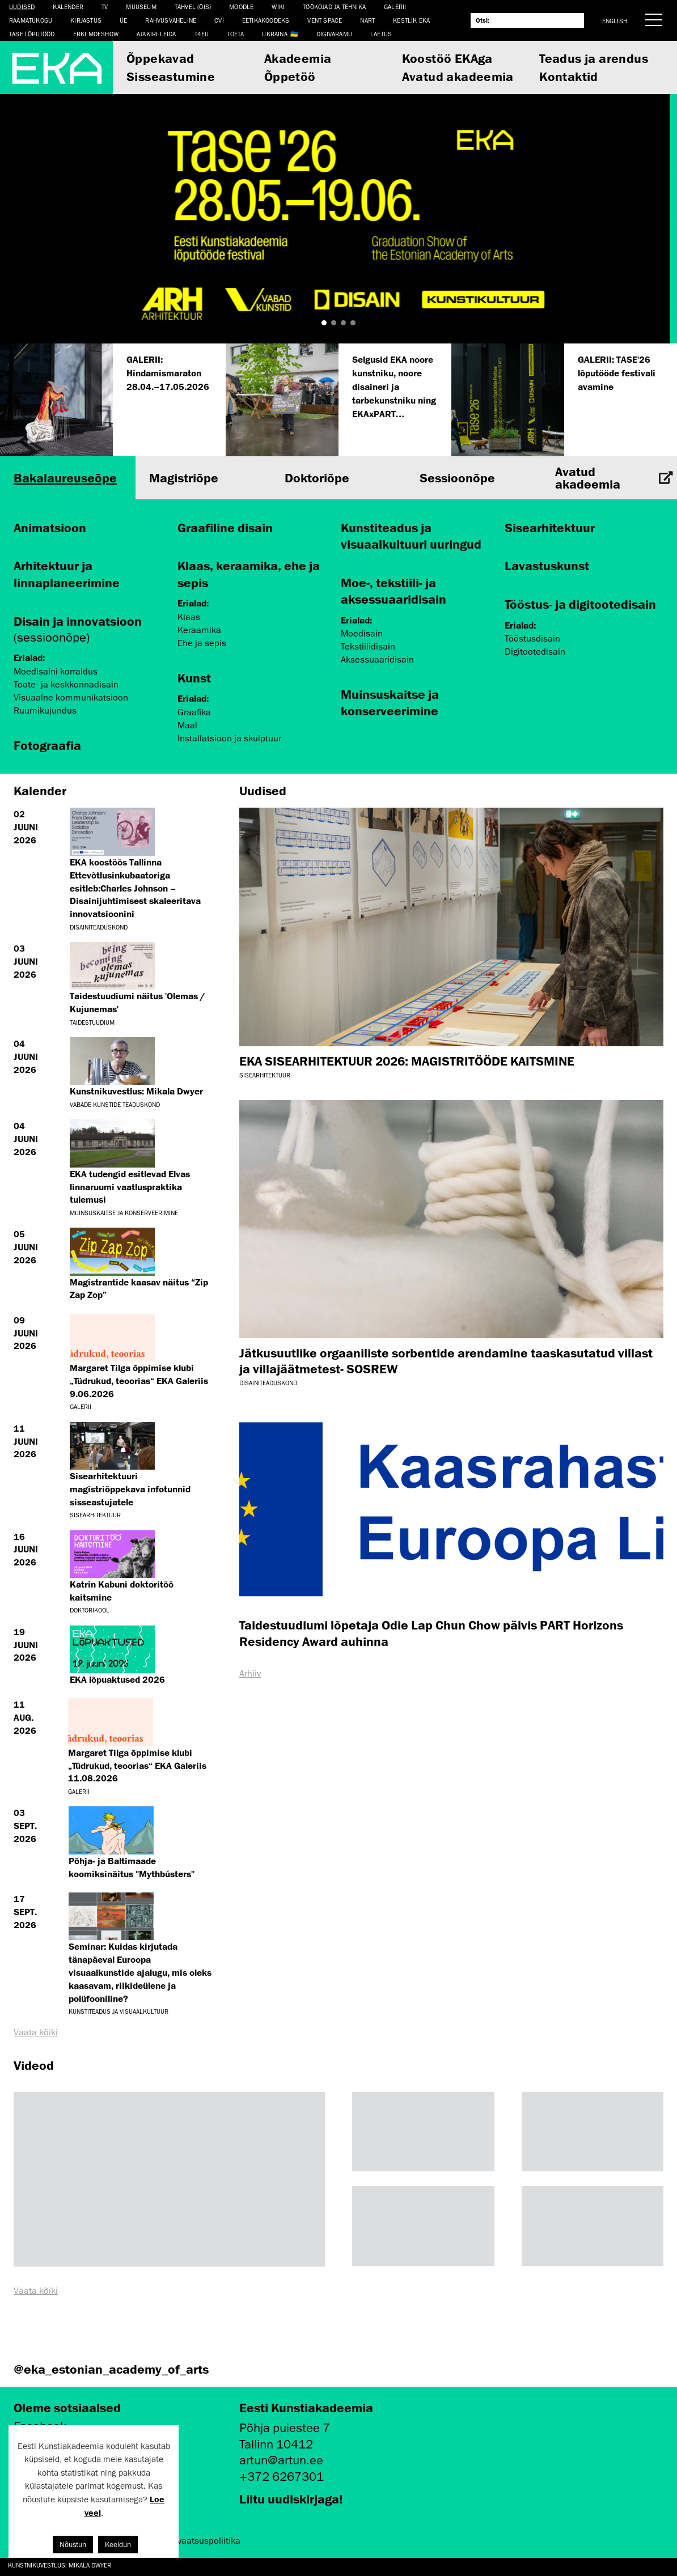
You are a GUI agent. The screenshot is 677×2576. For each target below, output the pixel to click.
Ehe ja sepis (201, 643)
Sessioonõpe (457, 477)
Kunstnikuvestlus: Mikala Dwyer (59, 2565)
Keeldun (118, 2544)
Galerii (395, 6)
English (614, 20)
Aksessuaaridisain (377, 659)
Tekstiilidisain (368, 646)
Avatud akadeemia (458, 76)
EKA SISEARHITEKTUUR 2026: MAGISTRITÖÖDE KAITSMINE (406, 1061)
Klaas (188, 617)
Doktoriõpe (317, 477)
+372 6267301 (281, 2476)
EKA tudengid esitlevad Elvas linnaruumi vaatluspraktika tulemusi (130, 1187)
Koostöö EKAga (447, 58)
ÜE (123, 20)
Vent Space (324, 20)
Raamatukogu (30, 20)
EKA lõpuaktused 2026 (117, 1679)
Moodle (241, 6)
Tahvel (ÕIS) (193, 6)
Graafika (194, 712)
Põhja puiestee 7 (284, 2427)
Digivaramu (334, 33)
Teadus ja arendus (593, 58)
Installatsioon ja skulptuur (229, 738)
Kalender (68, 6)
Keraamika (199, 630)
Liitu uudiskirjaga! (291, 2499)
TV (104, 6)
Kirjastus (85, 20)
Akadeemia (298, 58)
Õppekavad (160, 58)
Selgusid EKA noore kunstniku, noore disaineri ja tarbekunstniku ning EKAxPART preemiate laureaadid (394, 400)
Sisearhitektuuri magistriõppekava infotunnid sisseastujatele (130, 1489)
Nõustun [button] (73, 2544)
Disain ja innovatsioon (78, 621)
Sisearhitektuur (550, 527)
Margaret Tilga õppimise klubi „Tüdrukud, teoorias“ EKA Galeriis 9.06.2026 (139, 1381)
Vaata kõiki (36, 2032)
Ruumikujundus (45, 710)
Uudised (22, 6)
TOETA (235, 33)
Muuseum (141, 6)
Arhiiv (250, 1673)
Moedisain (362, 633)
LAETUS (381, 33)
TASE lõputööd (32, 33)
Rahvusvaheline (170, 20)
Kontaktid (568, 76)
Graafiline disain (225, 527)
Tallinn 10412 (276, 2444)
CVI (219, 20)
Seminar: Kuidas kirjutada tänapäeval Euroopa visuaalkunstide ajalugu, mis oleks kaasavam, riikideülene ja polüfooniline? (140, 1972)
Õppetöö (290, 76)
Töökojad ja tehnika (334, 6)
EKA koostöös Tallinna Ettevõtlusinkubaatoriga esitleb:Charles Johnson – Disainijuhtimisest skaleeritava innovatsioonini (135, 888)
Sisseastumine (170, 76)
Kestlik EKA (411, 20)
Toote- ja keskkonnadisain (66, 684)
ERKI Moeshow (96, 33)
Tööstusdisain (532, 638)
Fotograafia (47, 745)
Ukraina (274, 33)
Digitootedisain (535, 651)
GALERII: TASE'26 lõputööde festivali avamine (616, 373)
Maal (187, 725)
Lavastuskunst (547, 565)
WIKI (278, 6)
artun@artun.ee (281, 2460)
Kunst (194, 677)
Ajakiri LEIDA (156, 33)
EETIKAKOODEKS (266, 20)
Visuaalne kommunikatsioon (71, 697)
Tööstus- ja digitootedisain (580, 604)
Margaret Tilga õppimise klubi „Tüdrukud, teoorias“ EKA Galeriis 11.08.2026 (137, 1765)
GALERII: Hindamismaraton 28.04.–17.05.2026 (167, 373)
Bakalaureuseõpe (65, 477)
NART (367, 20)
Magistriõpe (183, 477)
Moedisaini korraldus (56, 671)
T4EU (201, 33)
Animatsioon (50, 527)
